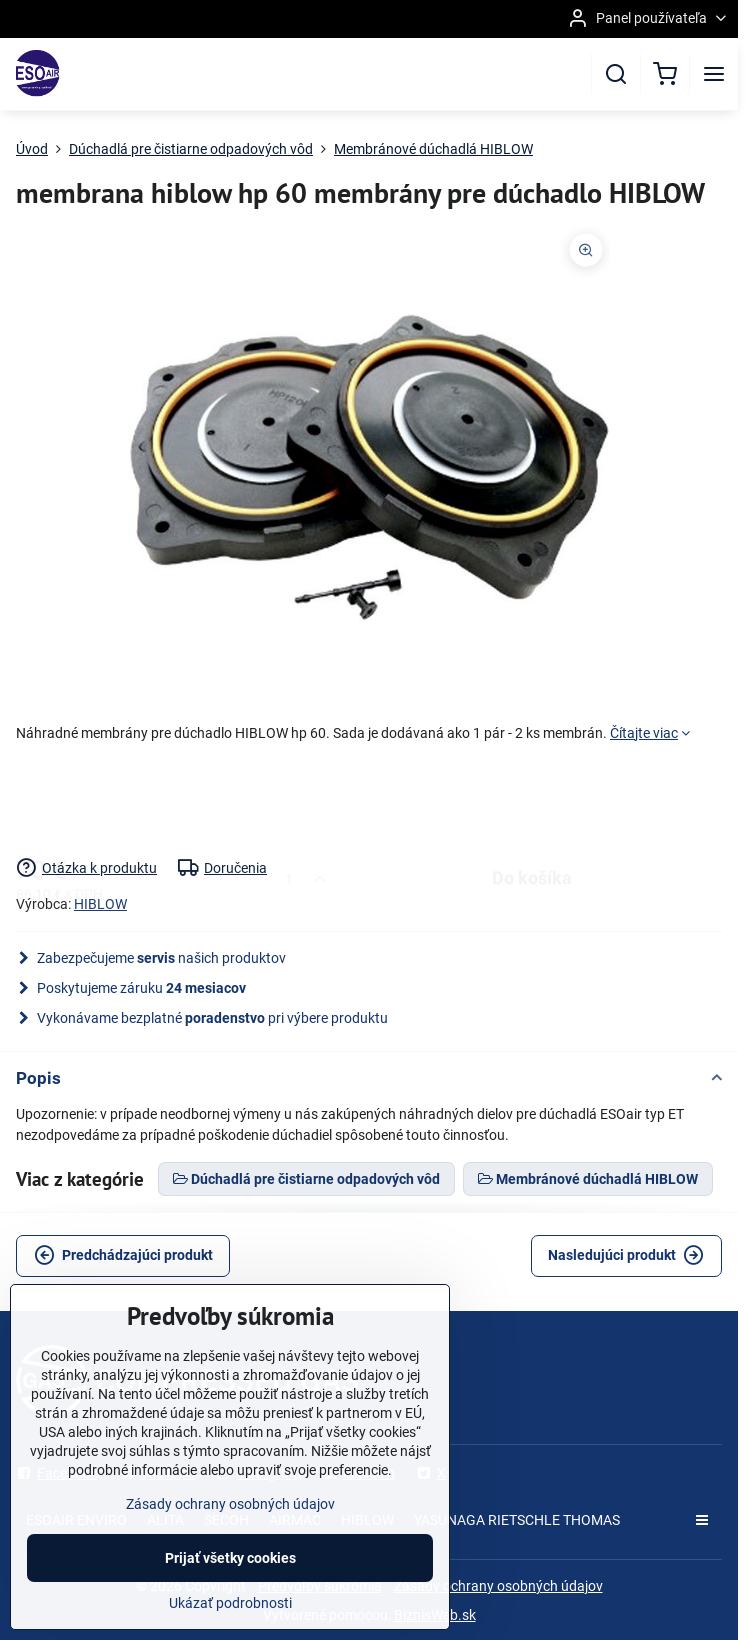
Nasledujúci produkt (626, 1255)
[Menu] (714, 74)
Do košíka (532, 800)
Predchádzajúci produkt (123, 1255)
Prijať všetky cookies (230, 1585)
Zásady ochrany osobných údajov (498, 1586)
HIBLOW (100, 904)
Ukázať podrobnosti (230, 1630)
